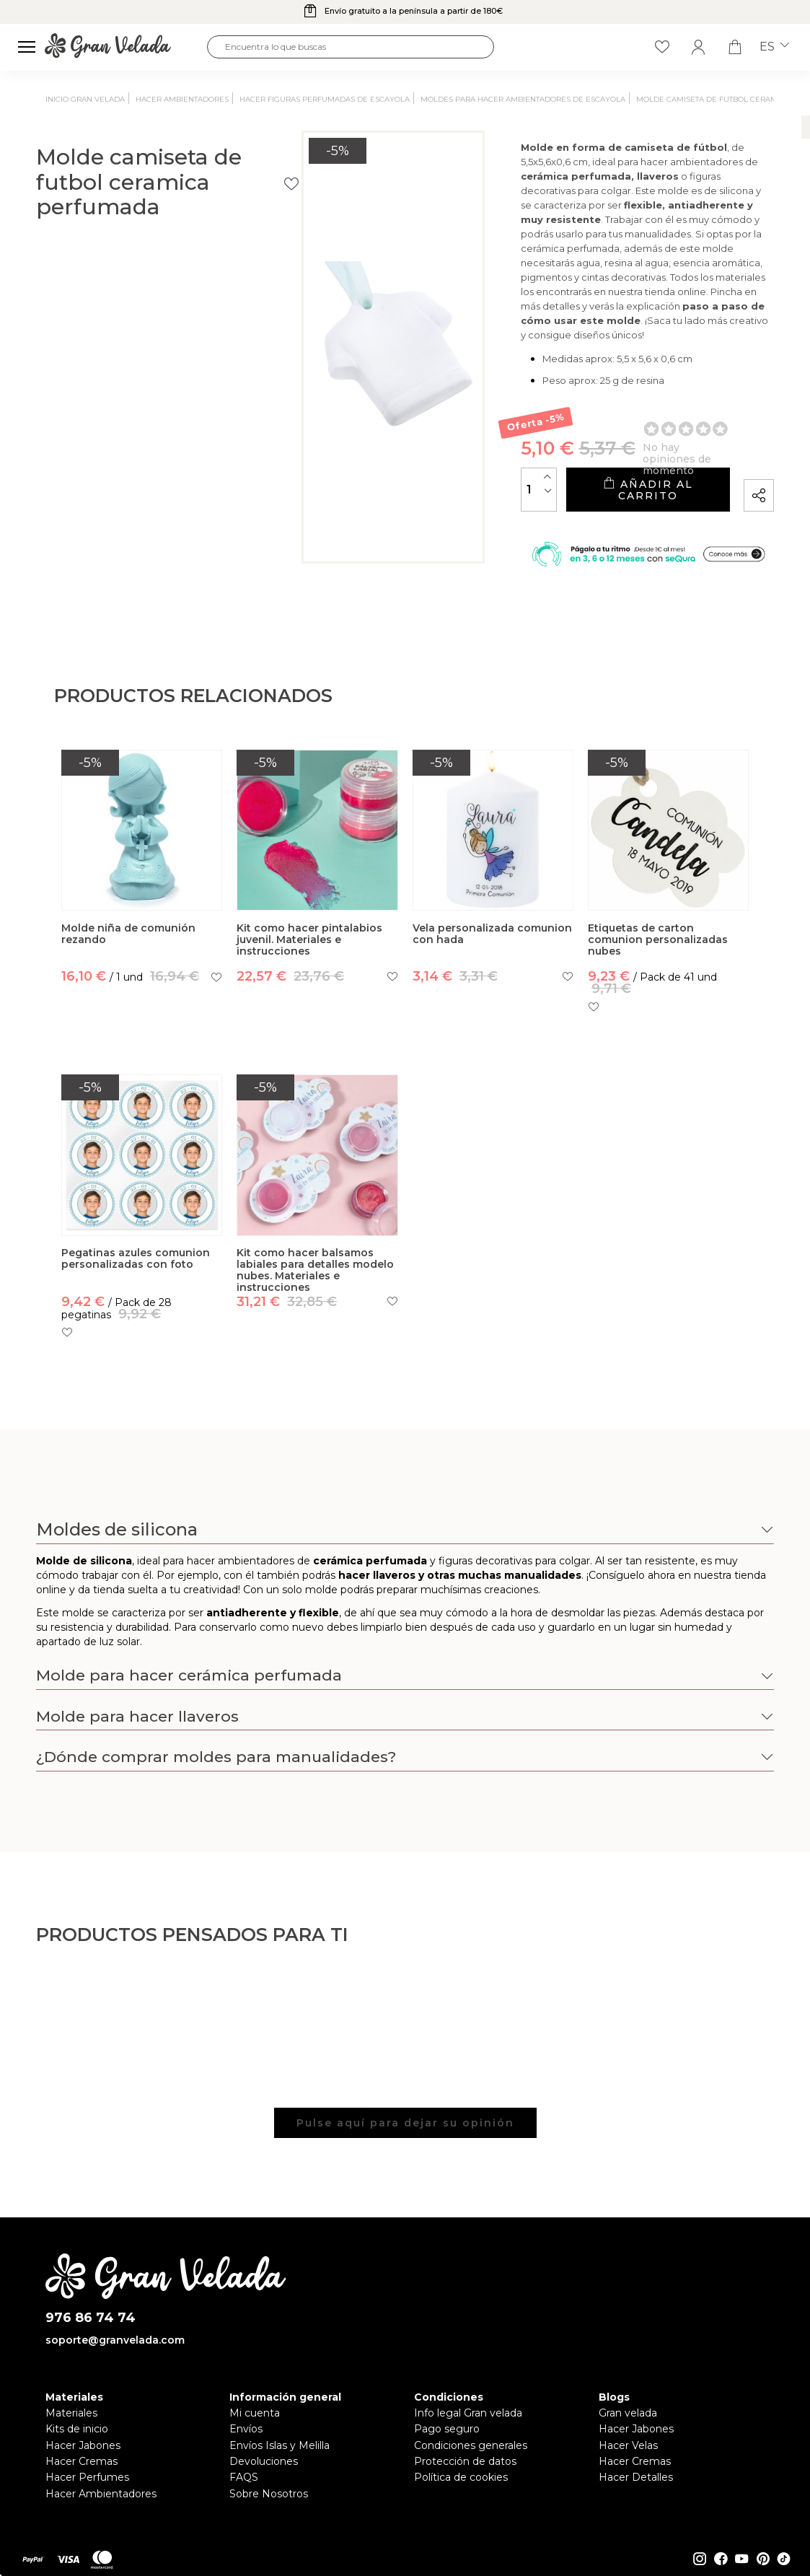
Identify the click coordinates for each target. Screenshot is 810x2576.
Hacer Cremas (81, 2490)
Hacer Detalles (636, 2506)
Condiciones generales (470, 2473)
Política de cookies (461, 2506)
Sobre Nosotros (268, 2521)
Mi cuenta (254, 2441)
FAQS (243, 2506)
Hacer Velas (628, 2473)
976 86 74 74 (90, 2346)
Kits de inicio (76, 2457)
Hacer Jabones (82, 2473)
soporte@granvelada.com (115, 2369)
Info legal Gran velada (468, 2441)
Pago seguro (447, 2457)
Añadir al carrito (589, 505)
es (774, 46)
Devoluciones (263, 2490)
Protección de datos (465, 2490)
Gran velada (628, 2441)
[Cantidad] (424, 505)
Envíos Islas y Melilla (279, 2473)
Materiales (71, 2441)
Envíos (246, 2457)
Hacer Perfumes (87, 2506)
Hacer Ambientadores (101, 2521)
